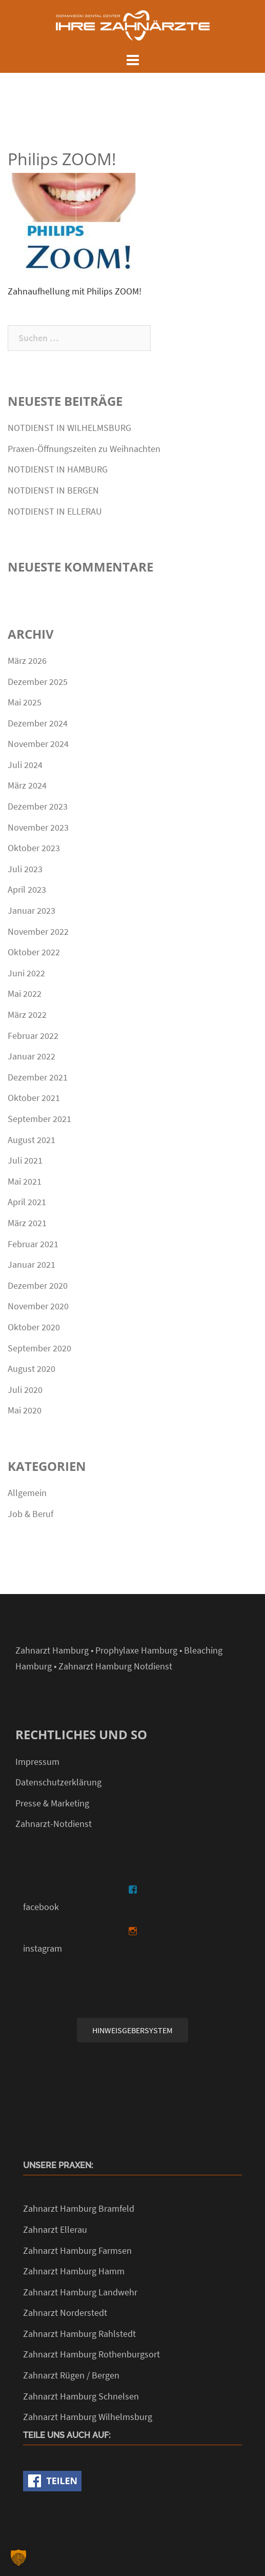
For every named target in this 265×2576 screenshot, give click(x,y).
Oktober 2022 (34, 952)
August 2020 (31, 1368)
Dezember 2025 (38, 681)
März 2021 (27, 1223)
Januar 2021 (31, 1264)
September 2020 (39, 1348)
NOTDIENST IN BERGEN (53, 490)
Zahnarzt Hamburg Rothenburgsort (91, 2354)
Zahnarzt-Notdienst (53, 1824)
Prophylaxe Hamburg (136, 1650)
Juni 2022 (26, 973)
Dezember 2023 (38, 806)
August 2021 (31, 1140)
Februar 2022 (33, 1035)
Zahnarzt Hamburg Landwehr (80, 2292)
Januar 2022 (31, 1056)
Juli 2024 (25, 765)
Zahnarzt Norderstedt (65, 2312)
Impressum (37, 1761)
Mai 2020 (25, 1410)
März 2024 (27, 785)
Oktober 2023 (34, 848)
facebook (41, 1907)
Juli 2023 (25, 869)
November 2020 (38, 1306)
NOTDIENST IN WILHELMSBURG (69, 428)
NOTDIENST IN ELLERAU (55, 511)
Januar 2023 (31, 910)
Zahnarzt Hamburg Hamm (74, 2271)
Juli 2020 (25, 1389)
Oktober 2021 (34, 1098)
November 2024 (38, 744)
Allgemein (27, 1493)
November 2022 (38, 931)
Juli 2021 (25, 1160)
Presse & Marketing (52, 1803)
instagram (42, 1948)
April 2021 (27, 1202)
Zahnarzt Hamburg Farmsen (77, 2250)
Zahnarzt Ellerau (55, 2229)
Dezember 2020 (38, 1285)
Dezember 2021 (38, 1077)
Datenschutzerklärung (58, 1782)
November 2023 (38, 827)
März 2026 (27, 660)
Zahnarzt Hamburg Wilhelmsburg (87, 2417)
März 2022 (27, 1014)
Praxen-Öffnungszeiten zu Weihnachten (84, 449)
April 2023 (27, 889)
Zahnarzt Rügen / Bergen (71, 2375)
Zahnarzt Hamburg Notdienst (115, 1666)
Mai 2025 (25, 702)
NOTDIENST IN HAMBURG (58, 469)
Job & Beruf (30, 1514)
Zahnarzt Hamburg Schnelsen (81, 2396)
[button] (18, 2557)
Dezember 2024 (38, 723)
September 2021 (39, 1119)
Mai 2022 (25, 993)
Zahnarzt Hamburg (52, 1650)
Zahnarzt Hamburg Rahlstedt (79, 2333)
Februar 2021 (33, 1244)
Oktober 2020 (34, 1327)
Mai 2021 (25, 1181)
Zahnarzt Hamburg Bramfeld (78, 2208)
